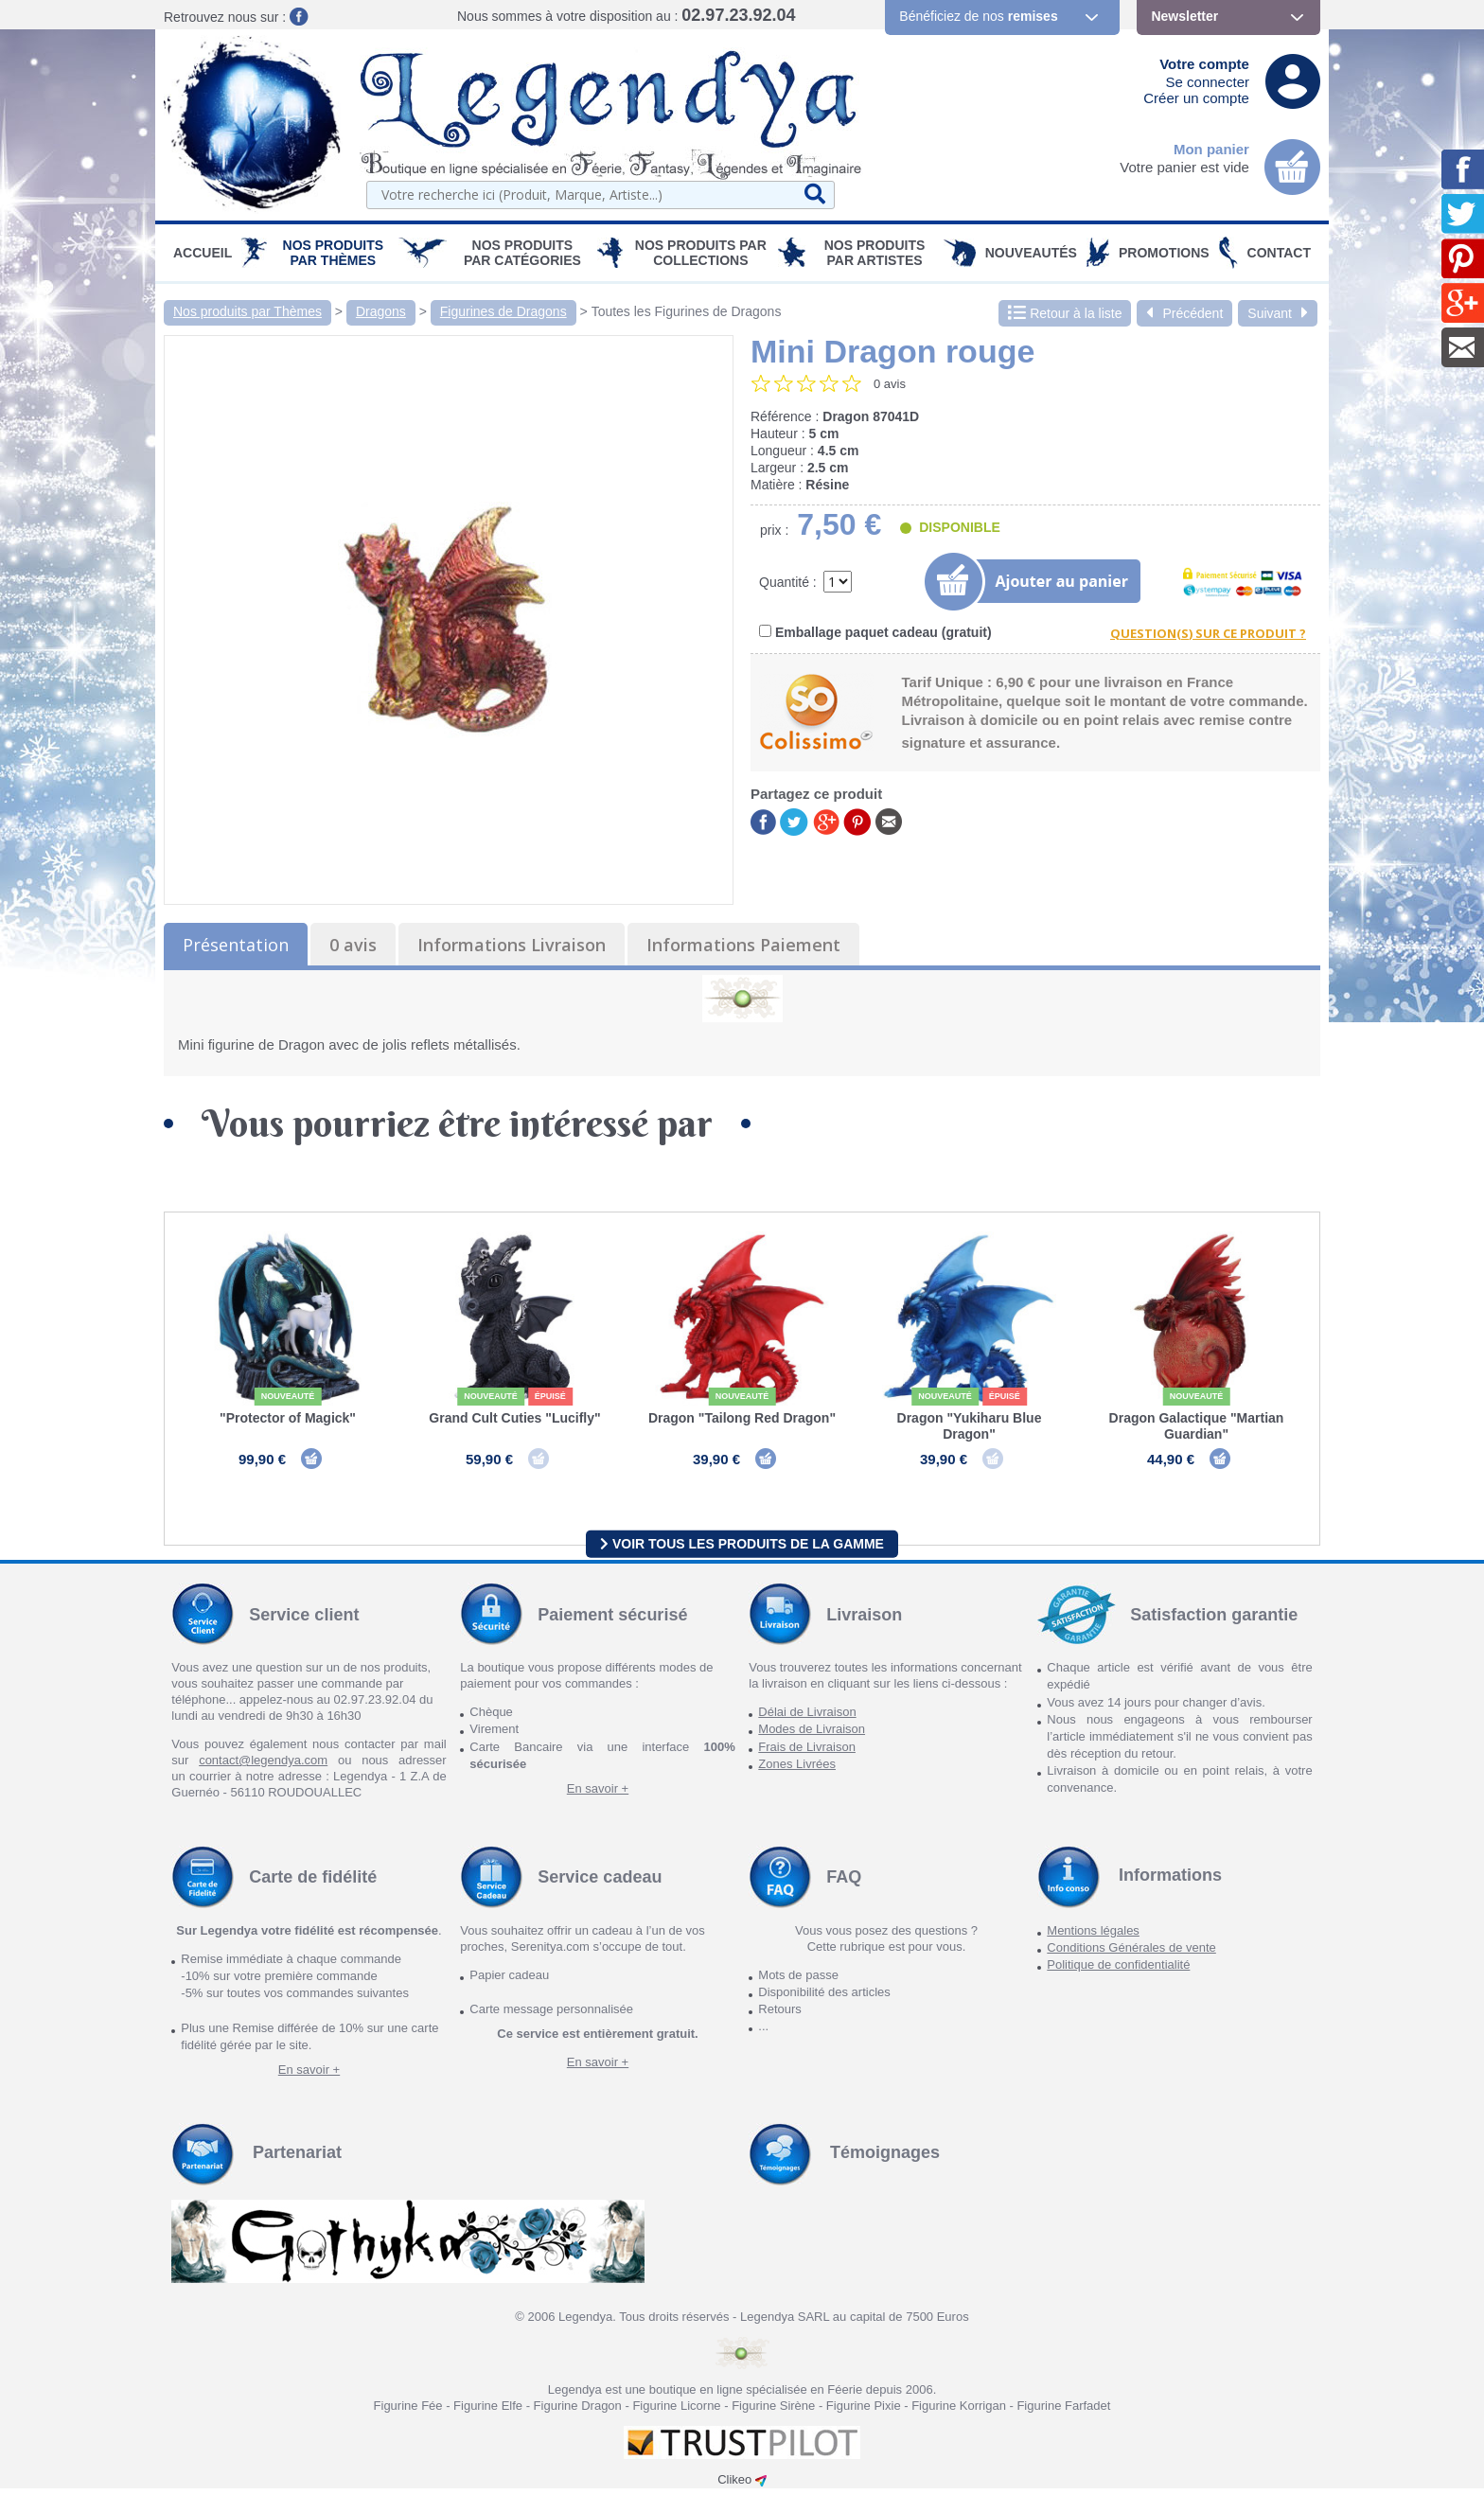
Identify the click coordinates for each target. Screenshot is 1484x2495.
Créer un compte (1196, 98)
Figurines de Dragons (503, 311)
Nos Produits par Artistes (875, 253)
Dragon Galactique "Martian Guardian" (1196, 1426)
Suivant (1277, 313)
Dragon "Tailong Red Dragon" (742, 1417)
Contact (1279, 252)
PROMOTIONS (1164, 252)
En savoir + (597, 1795)
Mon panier (1211, 149)
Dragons (381, 311)
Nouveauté (288, 1396)
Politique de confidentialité (1118, 1971)
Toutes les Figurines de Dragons (687, 311)
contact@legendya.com (263, 1767)
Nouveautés (1031, 252)
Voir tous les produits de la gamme (742, 1549)
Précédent (1184, 313)
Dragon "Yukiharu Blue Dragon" (969, 1426)
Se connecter (1207, 82)
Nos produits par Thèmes (333, 253)
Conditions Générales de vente (1131, 1954)
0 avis (353, 944)
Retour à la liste (1065, 313)
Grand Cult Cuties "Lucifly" (514, 1417)
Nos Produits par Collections (701, 253)
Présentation (236, 944)
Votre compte (1204, 64)
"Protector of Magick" (288, 1417)
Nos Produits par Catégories (522, 253)
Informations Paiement (743, 944)
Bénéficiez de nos (978, 16)
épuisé (550, 1396)
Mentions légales (1093, 1937)
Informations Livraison (511, 944)
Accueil (202, 252)
